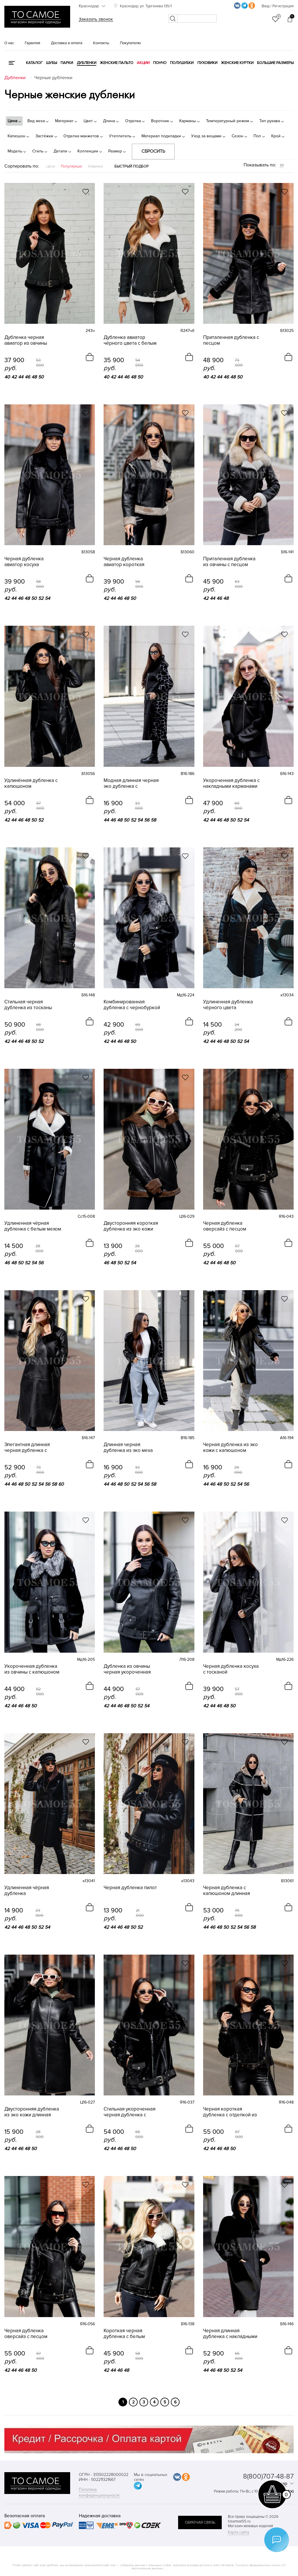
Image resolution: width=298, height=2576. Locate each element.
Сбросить (153, 151)
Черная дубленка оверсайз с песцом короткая (224, 1226)
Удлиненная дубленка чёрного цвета (228, 1005)
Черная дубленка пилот (130, 1888)
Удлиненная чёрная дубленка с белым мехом (32, 1226)
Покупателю (130, 43)
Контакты (101, 43)
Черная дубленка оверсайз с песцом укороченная (25, 2333)
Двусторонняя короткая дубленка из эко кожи (131, 1226)
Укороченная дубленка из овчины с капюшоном (31, 1669)
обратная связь (200, 2522)
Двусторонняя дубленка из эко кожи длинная (31, 2112)
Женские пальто (116, 63)
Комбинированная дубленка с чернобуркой (132, 1005)
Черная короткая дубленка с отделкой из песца (230, 2112)
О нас (9, 43)
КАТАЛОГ (34, 63)
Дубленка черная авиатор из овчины (25, 340)
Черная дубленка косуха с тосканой (231, 1669)
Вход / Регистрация (278, 6)
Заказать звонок (96, 19)
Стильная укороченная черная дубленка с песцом (129, 2112)
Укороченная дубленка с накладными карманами (231, 783)
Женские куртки (237, 63)
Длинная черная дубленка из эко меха (128, 1447)
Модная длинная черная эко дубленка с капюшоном (131, 783)
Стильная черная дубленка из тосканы (28, 1005)
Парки (67, 63)
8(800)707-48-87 (268, 2476)
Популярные (71, 166)
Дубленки (86, 63)
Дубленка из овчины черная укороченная (127, 1669)
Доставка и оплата (66, 43)
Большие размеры (275, 63)
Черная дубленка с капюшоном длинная (226, 1890)
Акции (143, 63)
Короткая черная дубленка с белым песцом (124, 2333)
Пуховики (207, 63)
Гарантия (32, 43)
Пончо (159, 63)
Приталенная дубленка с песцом (231, 340)
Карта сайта (238, 2532)
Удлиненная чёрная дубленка (26, 1890)
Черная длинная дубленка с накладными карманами (230, 2333)
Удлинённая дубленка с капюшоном (31, 783)
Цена (50, 166)
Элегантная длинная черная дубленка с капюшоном (27, 1447)
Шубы (51, 63)
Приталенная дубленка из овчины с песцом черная (229, 562)
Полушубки (182, 63)
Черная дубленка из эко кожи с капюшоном (230, 1447)
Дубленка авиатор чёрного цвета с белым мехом (130, 340)
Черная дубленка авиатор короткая (124, 562)
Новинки (95, 166)
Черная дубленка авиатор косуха (24, 562)
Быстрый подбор (131, 166)
